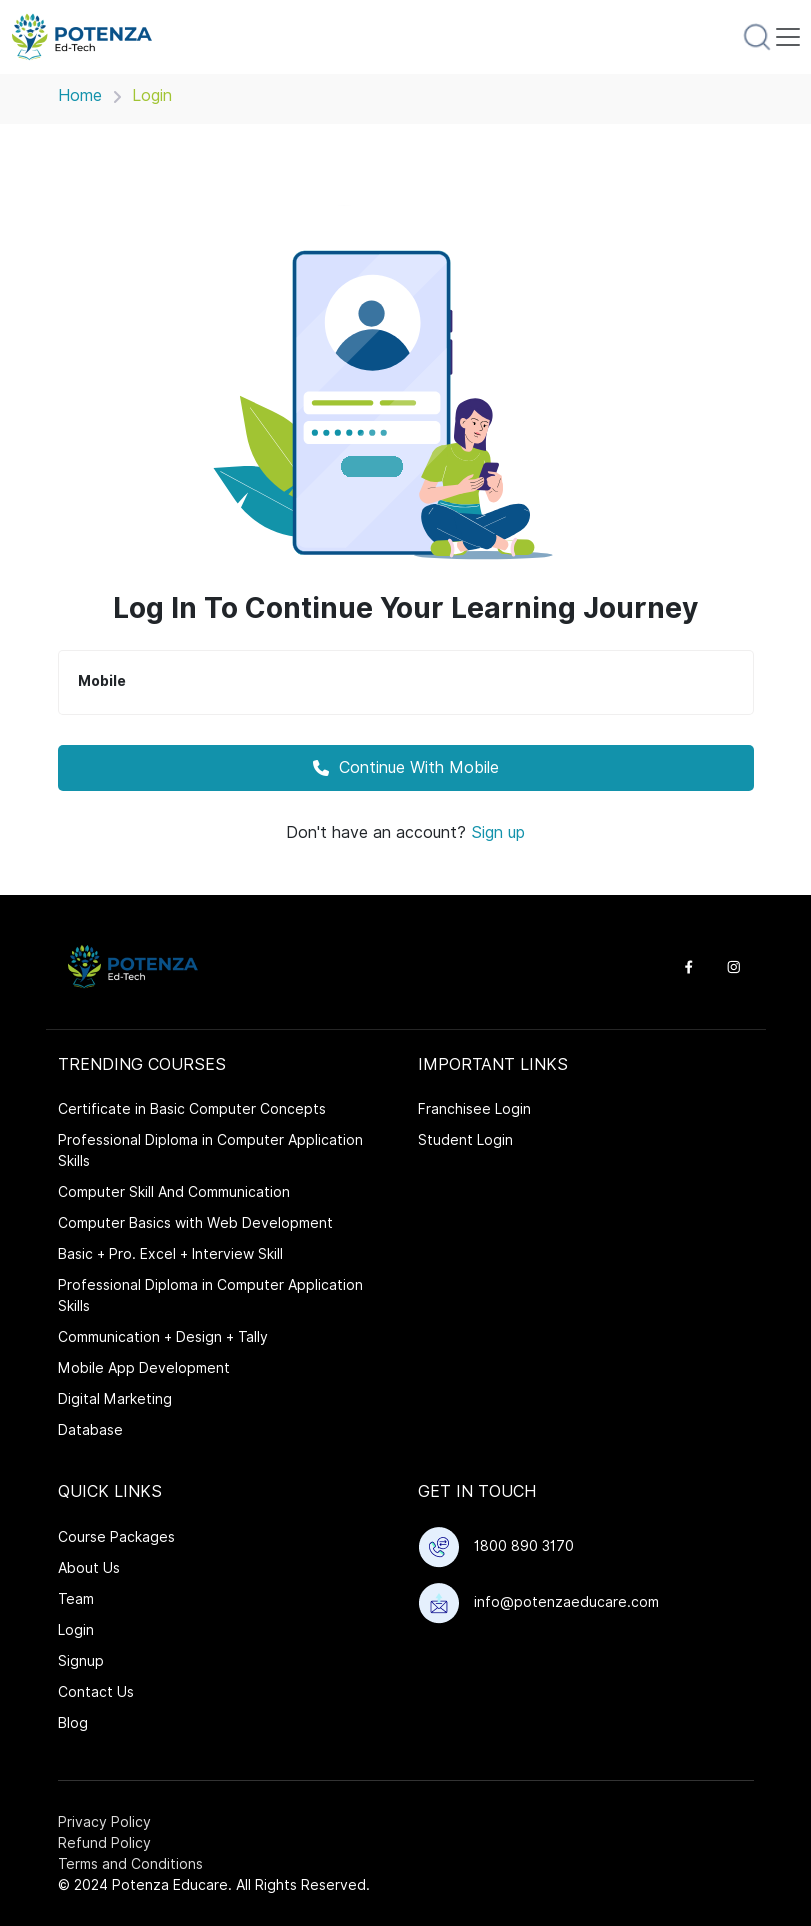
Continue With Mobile (406, 767)
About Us (89, 1568)
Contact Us (96, 1692)
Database (90, 1430)
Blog (73, 1723)
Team (76, 1599)
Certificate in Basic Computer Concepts (192, 1109)
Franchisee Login (474, 1109)
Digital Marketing (115, 1399)
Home (80, 95)
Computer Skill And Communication (174, 1192)
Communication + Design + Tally (163, 1337)
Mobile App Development (144, 1368)
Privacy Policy (104, 1822)
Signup (81, 1661)
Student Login (465, 1140)
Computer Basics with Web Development (195, 1223)
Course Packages (116, 1537)
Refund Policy (104, 1843)
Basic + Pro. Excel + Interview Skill (170, 1254)
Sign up (498, 832)
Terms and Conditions (130, 1864)
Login (76, 1630)
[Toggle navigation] (788, 37)
